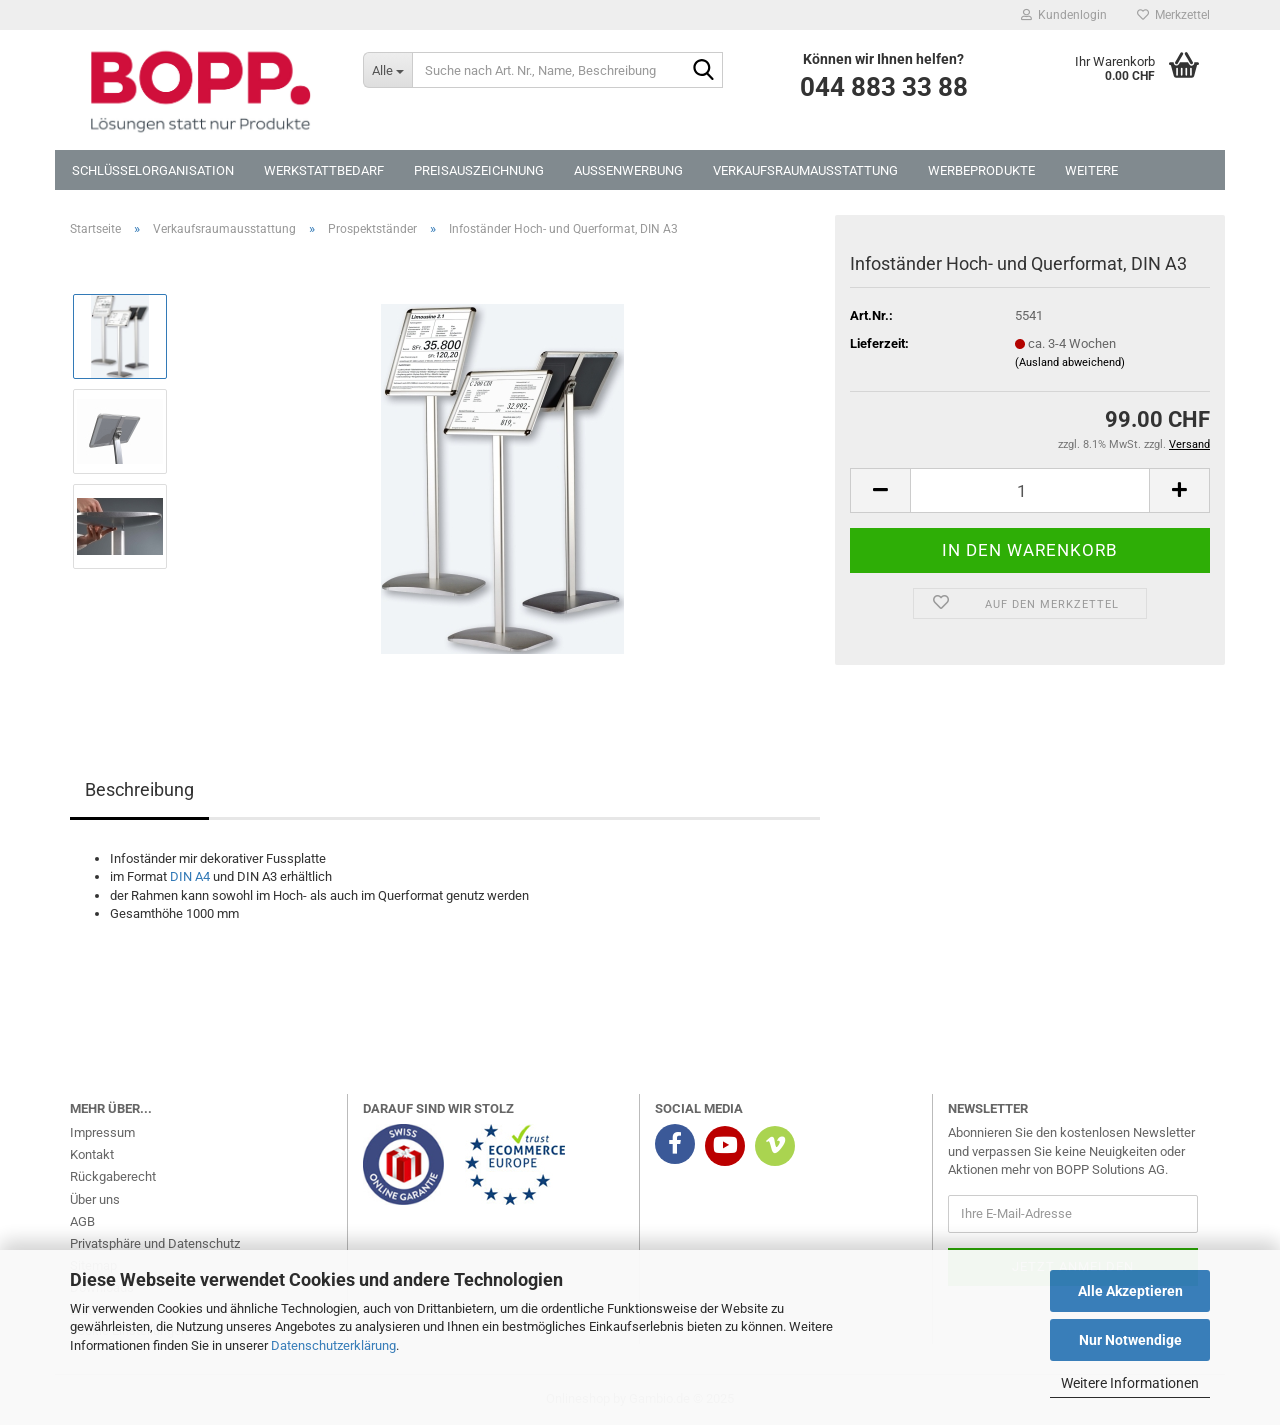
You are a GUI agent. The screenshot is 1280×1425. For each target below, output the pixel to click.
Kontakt (92, 1154)
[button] (880, 490)
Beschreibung (139, 789)
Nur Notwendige (1130, 1340)
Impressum (102, 1132)
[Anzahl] (1030, 490)
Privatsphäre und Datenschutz (155, 1243)
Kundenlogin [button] (1064, 15)
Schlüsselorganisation (153, 170)
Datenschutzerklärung (333, 1345)
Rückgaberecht (113, 1176)
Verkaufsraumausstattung (805, 170)
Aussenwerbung (628, 170)
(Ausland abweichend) (1070, 362)
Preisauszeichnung (479, 170)
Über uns (95, 1199)
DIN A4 (190, 876)
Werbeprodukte (981, 170)
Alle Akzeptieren (1130, 1291)
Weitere (1091, 170)
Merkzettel (1173, 15)
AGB (82, 1221)
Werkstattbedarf (324, 170)
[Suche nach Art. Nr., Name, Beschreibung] (387, 70)
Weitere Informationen (1130, 1383)
